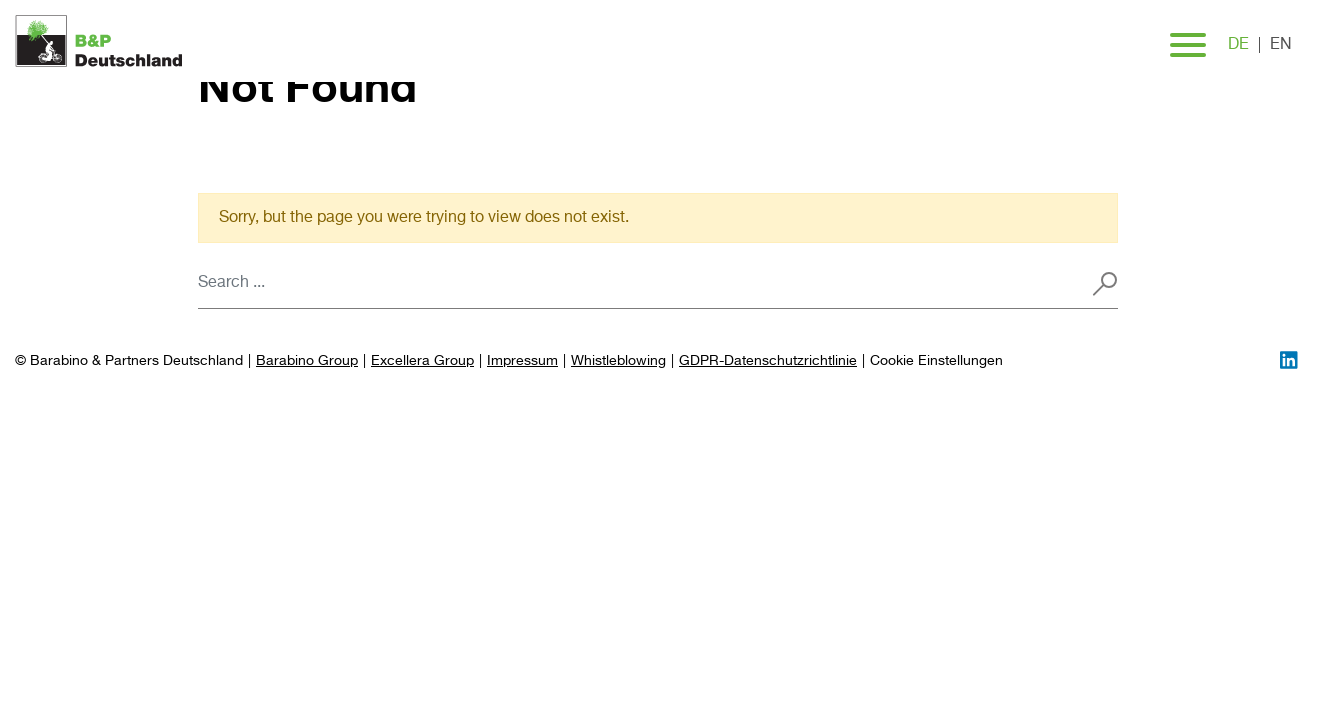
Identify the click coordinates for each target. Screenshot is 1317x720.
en (1281, 45)
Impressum (522, 361)
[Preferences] (936, 361)
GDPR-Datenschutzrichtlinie (768, 361)
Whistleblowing (618, 361)
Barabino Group (307, 361)
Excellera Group (422, 361)
